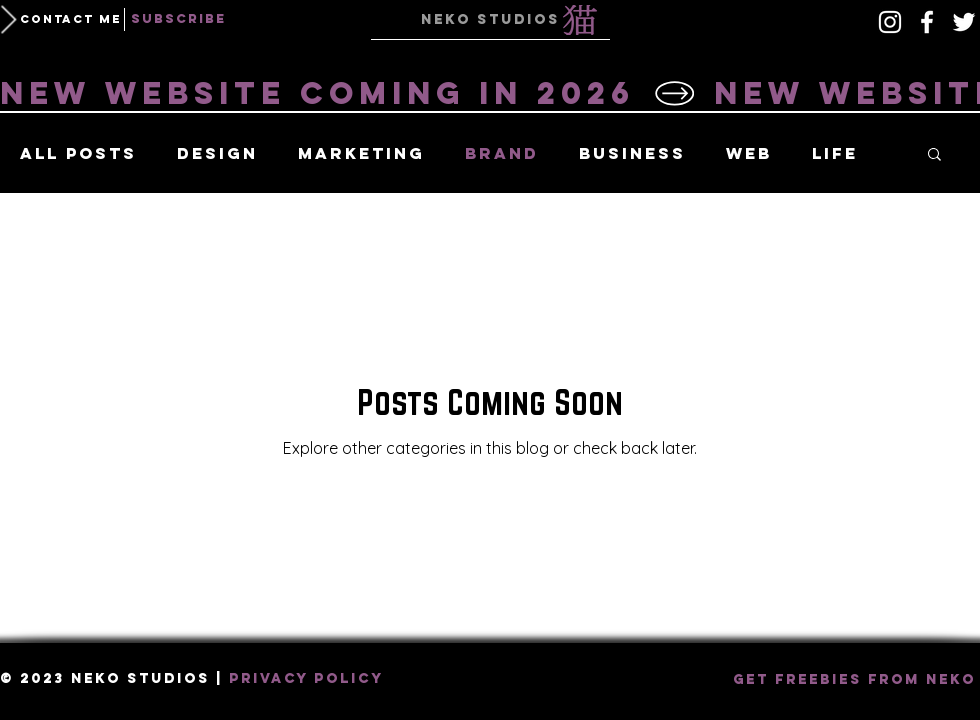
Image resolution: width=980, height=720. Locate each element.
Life (835, 153)
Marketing (361, 153)
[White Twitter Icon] (964, 22)
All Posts (78, 153)
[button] (70, 19)
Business (632, 153)
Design (217, 153)
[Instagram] (890, 22)
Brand (502, 153)
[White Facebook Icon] (927, 22)
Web (749, 153)
